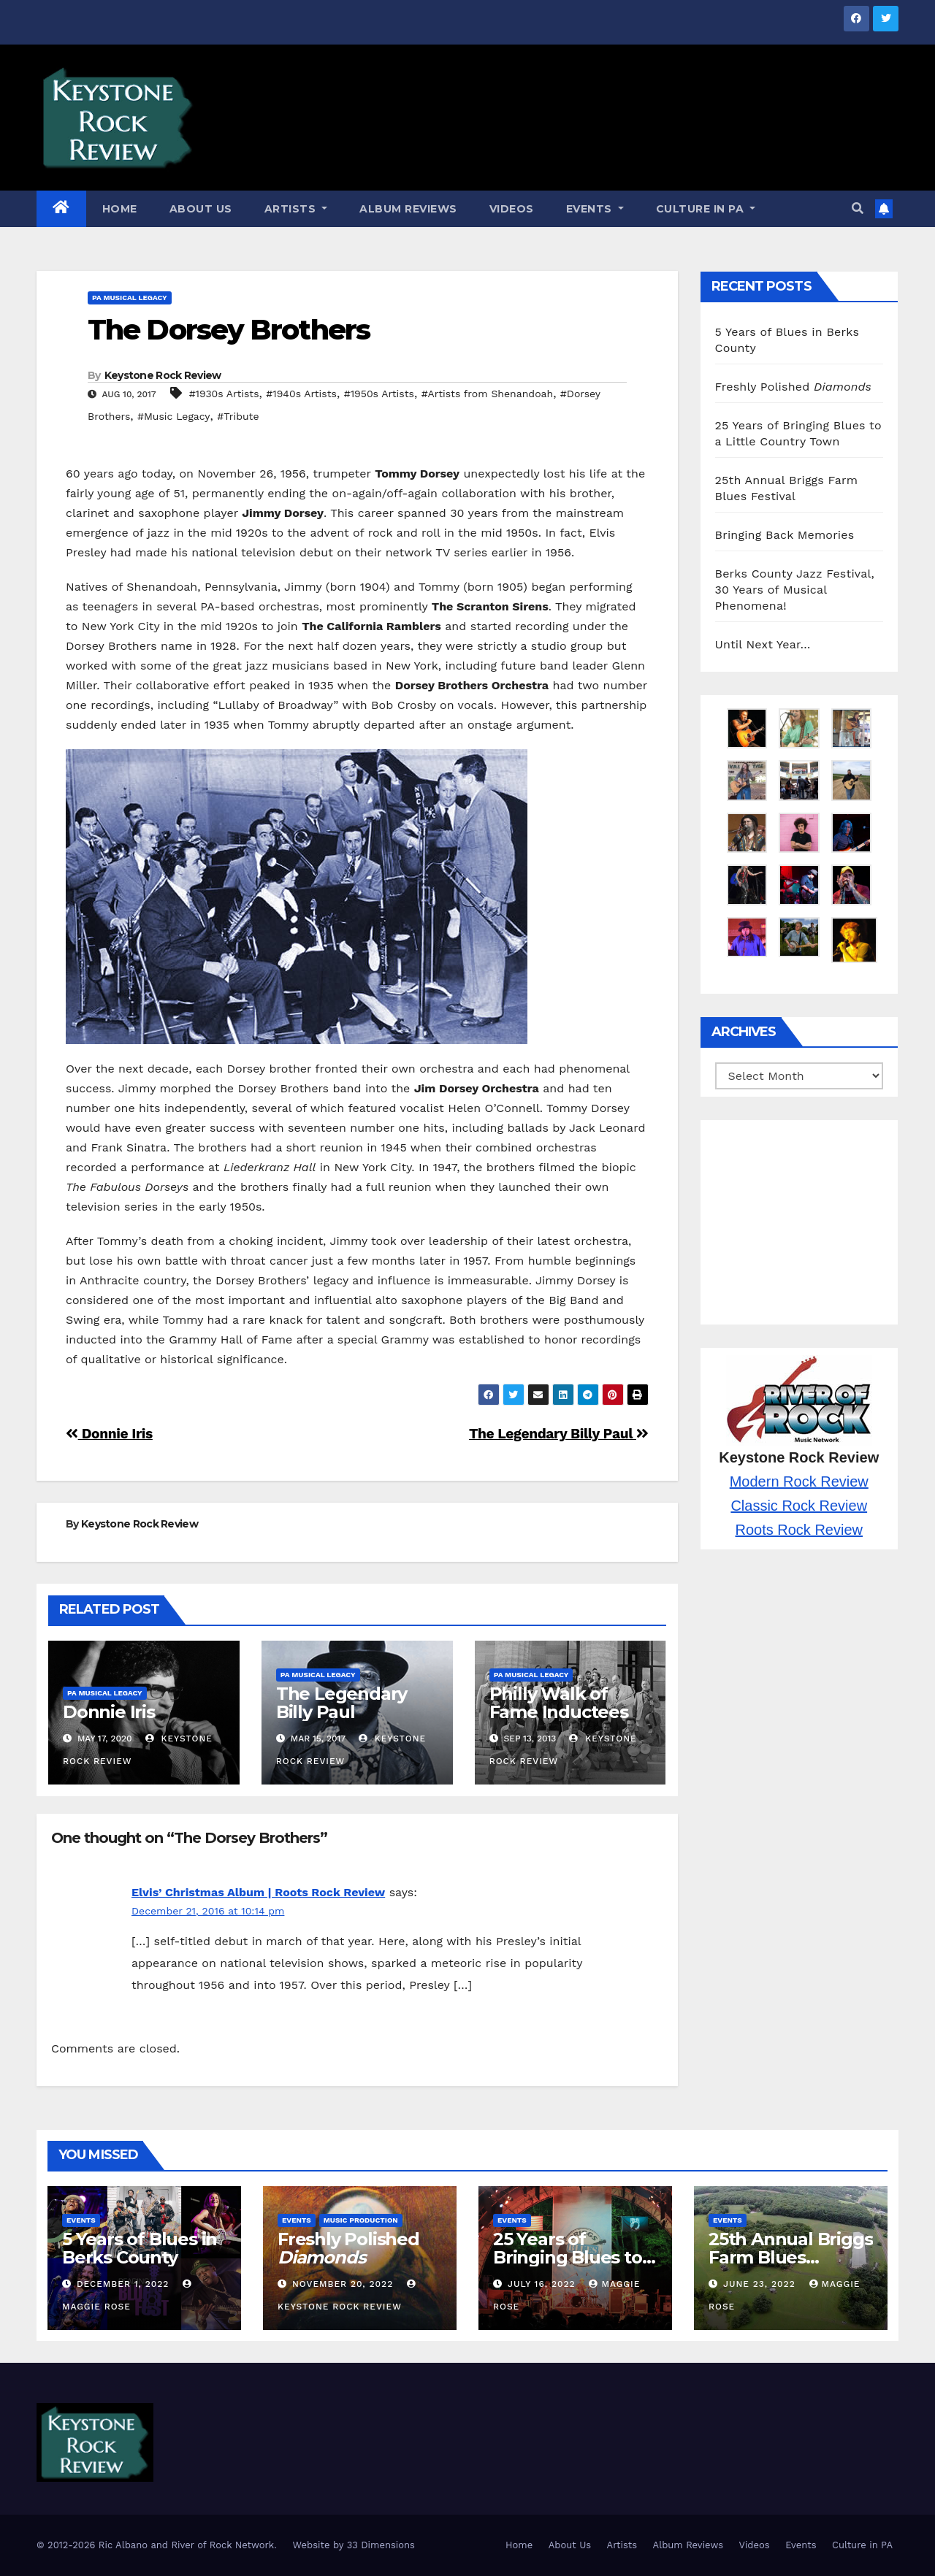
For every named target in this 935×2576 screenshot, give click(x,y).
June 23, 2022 (761, 2284)
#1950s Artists (379, 393)
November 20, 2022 (344, 2284)
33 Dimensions (381, 2544)
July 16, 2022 (543, 2284)
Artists (296, 208)
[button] (857, 208)
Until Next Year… (763, 644)
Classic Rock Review (798, 1506)
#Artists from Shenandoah (487, 393)
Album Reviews (408, 208)
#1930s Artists (224, 393)
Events (595, 208)
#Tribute (238, 416)
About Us (200, 208)
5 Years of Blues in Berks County (139, 2248)
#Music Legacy (173, 416)
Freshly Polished (793, 387)
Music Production (361, 2220)
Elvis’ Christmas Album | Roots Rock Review (258, 1892)
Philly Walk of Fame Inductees (558, 1702)
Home (119, 208)
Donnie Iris (109, 1433)
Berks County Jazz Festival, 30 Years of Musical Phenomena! (794, 590)
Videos (511, 208)
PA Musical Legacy (129, 298)
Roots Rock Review (799, 1530)
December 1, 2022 (124, 2284)
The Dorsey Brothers (229, 330)
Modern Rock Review (799, 1481)
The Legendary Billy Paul (559, 1433)
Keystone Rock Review (162, 375)
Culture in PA (706, 208)
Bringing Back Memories (785, 535)
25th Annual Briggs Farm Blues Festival (790, 2257)
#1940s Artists (301, 393)
